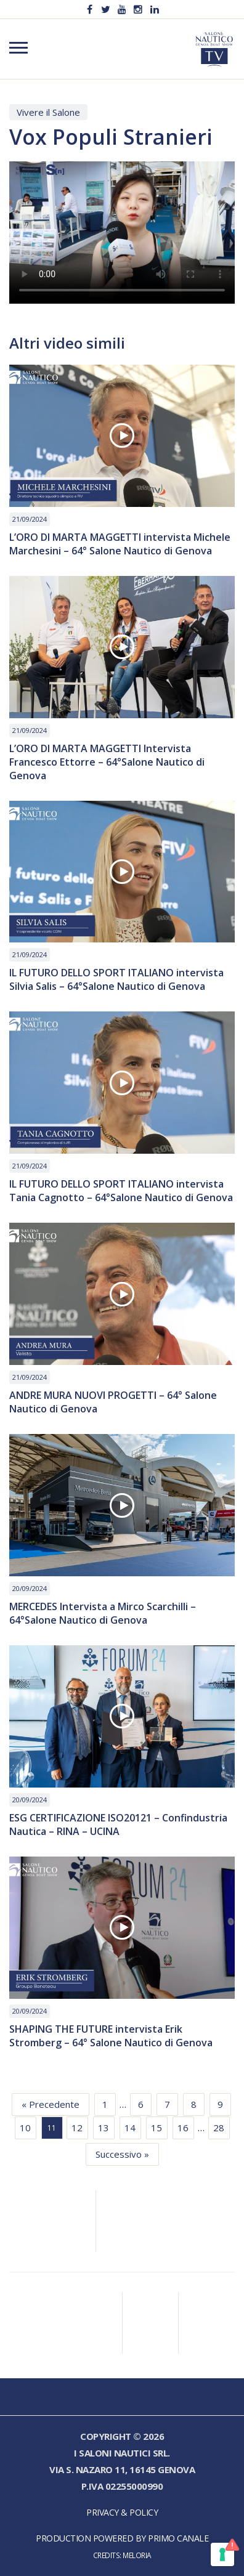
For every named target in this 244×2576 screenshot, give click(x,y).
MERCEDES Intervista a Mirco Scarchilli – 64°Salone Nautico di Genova (102, 1613)
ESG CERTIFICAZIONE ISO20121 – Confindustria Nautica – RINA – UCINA (118, 1824)
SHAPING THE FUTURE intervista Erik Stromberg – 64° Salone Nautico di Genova (111, 2035)
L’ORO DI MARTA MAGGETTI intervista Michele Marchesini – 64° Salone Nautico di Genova (119, 543)
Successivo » (122, 2154)
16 (183, 2127)
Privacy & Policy (122, 2512)
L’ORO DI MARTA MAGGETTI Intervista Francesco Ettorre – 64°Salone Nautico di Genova (107, 762)
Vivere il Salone (48, 112)
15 (156, 2127)
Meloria (137, 2555)
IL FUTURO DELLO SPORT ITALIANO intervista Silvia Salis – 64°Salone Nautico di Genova (116, 979)
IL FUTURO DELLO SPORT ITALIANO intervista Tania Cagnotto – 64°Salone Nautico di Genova (121, 1190)
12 (77, 2127)
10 (25, 2127)
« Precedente (50, 2104)
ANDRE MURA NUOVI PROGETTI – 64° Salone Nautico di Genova (113, 1402)
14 (130, 2127)
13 (103, 2127)
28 (218, 2127)
